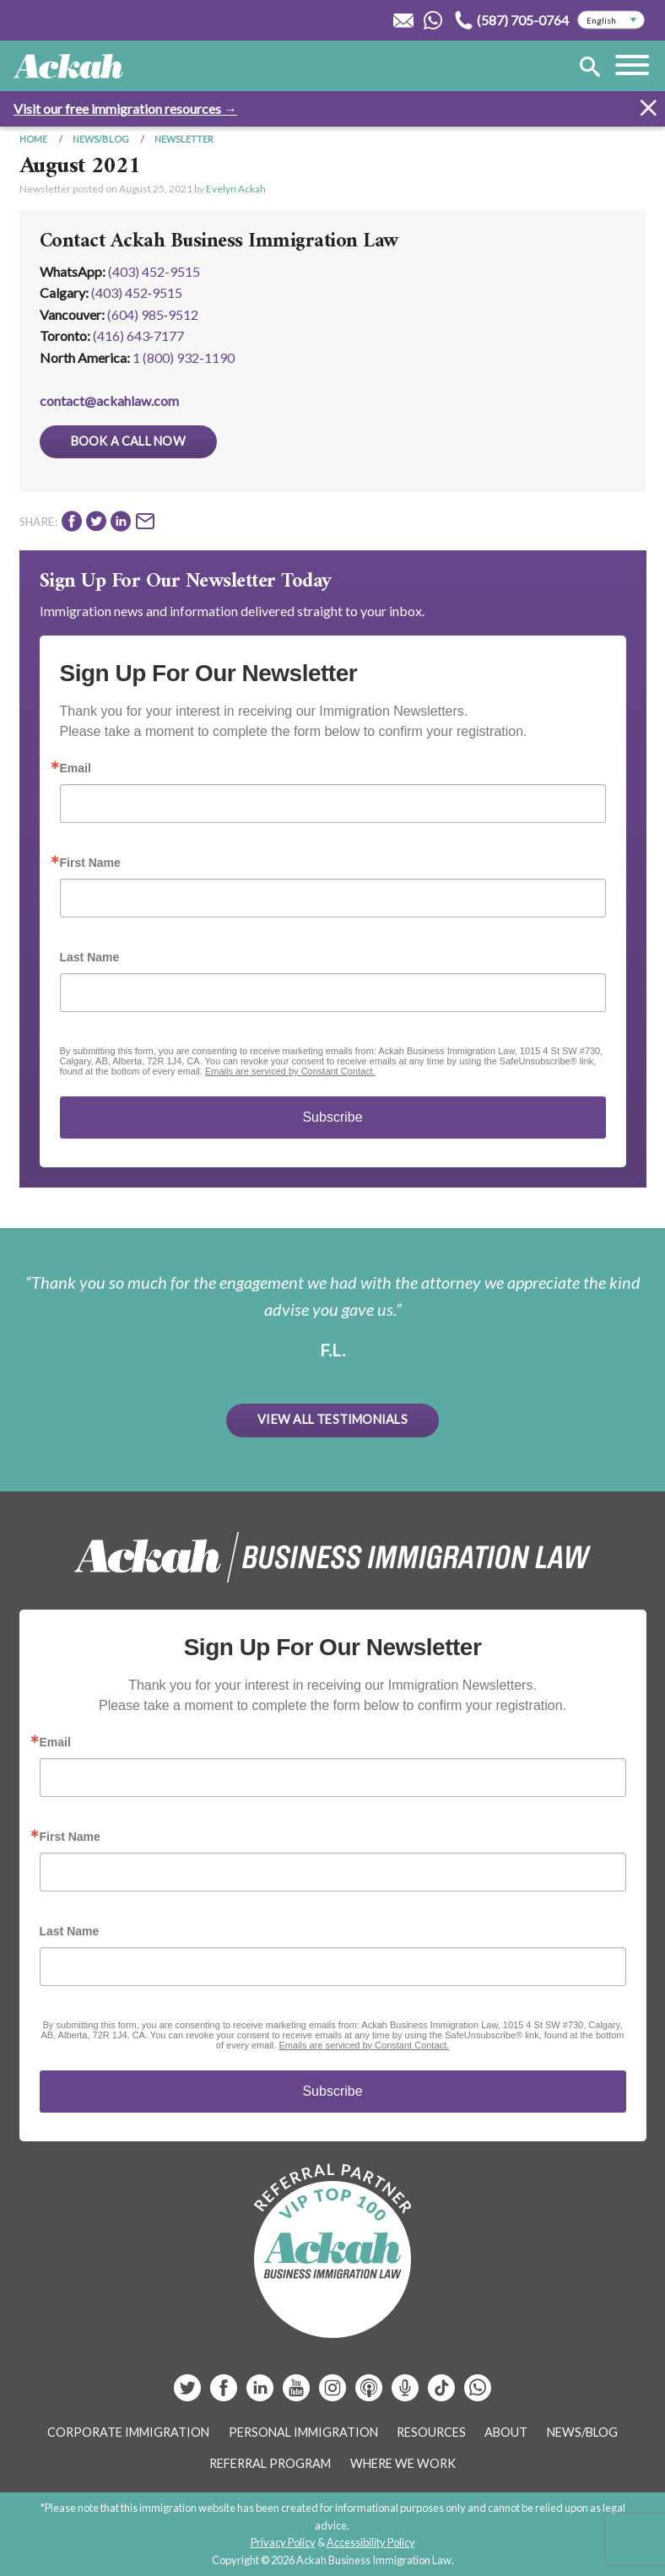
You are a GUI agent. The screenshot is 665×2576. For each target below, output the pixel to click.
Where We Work (403, 2463)
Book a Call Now (128, 441)
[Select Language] (611, 20)
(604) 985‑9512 (152, 314)
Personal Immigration (303, 2432)
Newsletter (184, 138)
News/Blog (101, 138)
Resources (431, 2432)
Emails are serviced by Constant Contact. (290, 1071)
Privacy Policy (283, 2542)
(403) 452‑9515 (136, 292)
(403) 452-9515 (154, 271)
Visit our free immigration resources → (125, 108)
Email (75, 768)
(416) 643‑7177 (138, 335)
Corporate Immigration (128, 2432)
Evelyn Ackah (236, 188)
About (505, 2432)
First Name (90, 863)
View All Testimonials (332, 1419)
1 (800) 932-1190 (183, 357)
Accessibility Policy (371, 2542)
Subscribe (332, 1117)
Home (33, 138)
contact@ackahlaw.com (109, 400)
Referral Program (270, 2463)
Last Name (90, 957)
